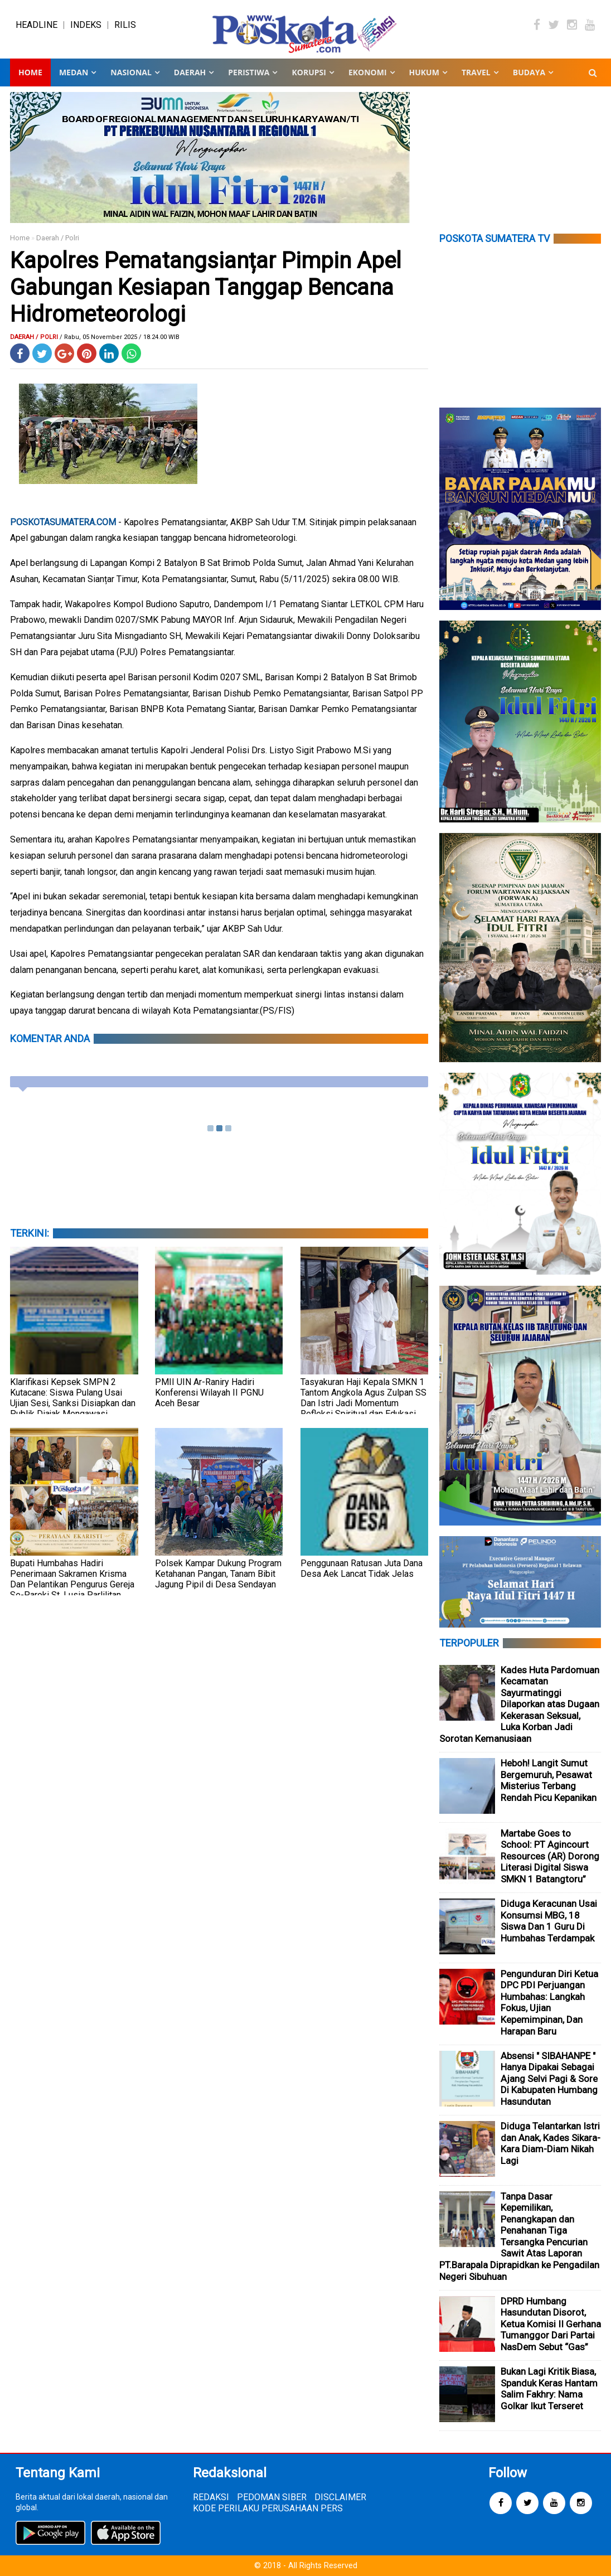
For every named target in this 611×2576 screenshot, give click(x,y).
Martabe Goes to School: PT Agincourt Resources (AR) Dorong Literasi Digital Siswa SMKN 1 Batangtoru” (550, 1856)
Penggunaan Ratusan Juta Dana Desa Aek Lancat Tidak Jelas (361, 1568)
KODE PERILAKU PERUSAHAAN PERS (268, 2508)
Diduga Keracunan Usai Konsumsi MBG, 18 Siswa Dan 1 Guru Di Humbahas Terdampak (549, 1921)
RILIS (125, 25)
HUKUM (424, 72)
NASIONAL (130, 72)
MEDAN (73, 72)
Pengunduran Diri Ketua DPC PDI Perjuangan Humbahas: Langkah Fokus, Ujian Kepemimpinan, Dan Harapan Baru (549, 2002)
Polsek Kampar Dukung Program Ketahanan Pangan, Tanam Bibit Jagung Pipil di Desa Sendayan (218, 1574)
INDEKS (85, 25)
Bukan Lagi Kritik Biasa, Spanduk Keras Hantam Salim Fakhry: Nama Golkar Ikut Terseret (549, 2389)
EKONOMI (367, 72)
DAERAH (190, 72)
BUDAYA (529, 72)
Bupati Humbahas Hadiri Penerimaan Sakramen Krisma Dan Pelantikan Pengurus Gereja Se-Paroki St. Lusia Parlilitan (72, 1579)
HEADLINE (36, 25)
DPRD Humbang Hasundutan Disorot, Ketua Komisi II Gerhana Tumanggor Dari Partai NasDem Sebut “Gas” (551, 2324)
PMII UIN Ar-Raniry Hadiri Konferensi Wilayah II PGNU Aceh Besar (209, 1392)
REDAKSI (211, 2497)
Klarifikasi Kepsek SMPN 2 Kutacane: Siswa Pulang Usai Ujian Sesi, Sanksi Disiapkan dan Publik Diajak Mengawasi (72, 1398)
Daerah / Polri (57, 238)
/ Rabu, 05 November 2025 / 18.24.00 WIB (120, 337)
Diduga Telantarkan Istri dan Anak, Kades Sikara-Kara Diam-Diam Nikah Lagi (550, 2143)
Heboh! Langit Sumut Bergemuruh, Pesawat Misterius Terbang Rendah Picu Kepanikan (549, 1780)
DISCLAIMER (340, 2497)
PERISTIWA (248, 72)
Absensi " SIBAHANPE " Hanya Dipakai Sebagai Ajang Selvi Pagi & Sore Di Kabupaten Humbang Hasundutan (549, 2078)
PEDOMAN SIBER (272, 2497)
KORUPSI (309, 72)
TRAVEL (476, 72)
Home (30, 72)
